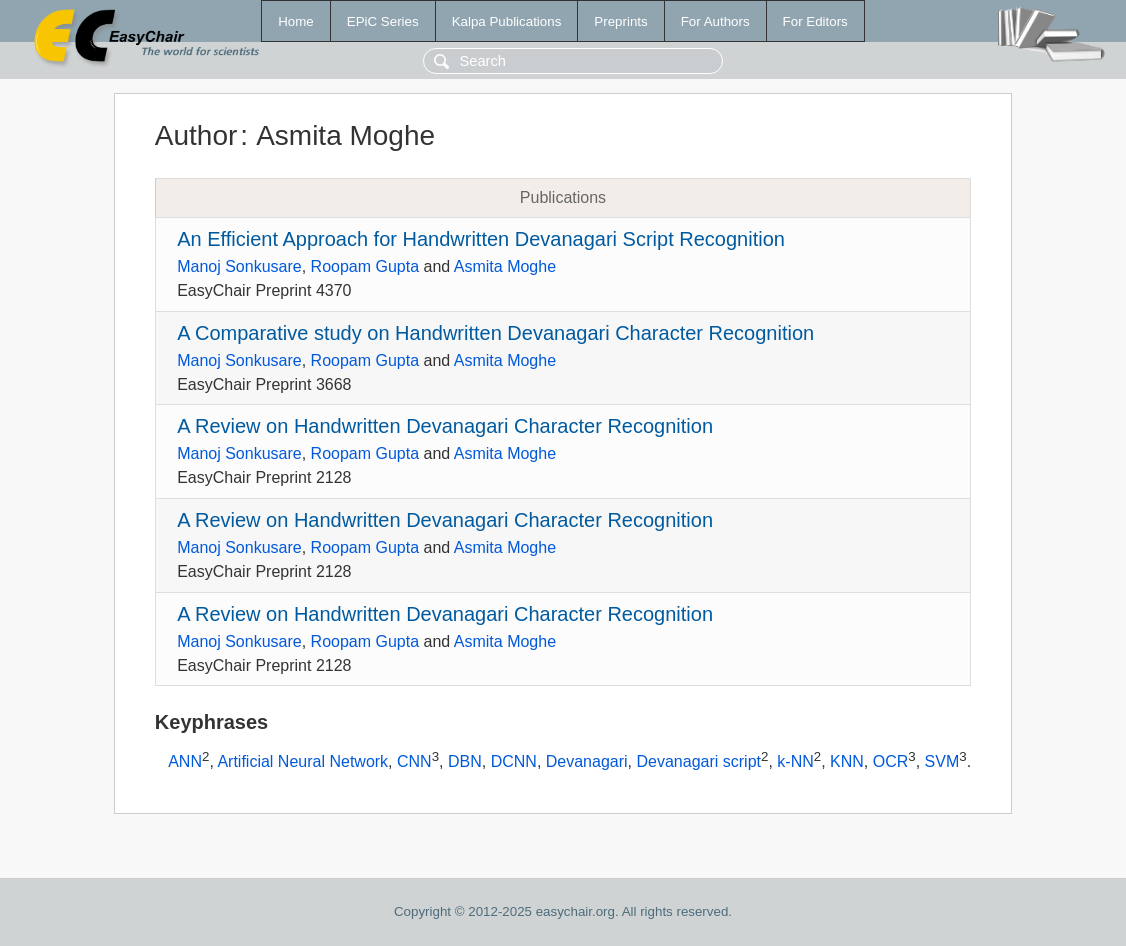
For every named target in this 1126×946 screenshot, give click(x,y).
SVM (942, 762)
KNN (847, 762)
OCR (891, 762)
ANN (185, 762)
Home (296, 21)
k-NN (795, 762)
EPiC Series (383, 21)
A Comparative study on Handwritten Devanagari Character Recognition (495, 333)
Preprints (620, 21)
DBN (465, 762)
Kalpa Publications (507, 21)
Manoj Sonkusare (239, 266)
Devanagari (587, 762)
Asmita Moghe (505, 266)
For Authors (715, 21)
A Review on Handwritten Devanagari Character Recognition (445, 426)
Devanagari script (698, 762)
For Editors (815, 21)
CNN (414, 762)
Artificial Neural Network (302, 762)
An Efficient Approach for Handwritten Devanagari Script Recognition (481, 239)
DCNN (514, 762)
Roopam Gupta (365, 266)
